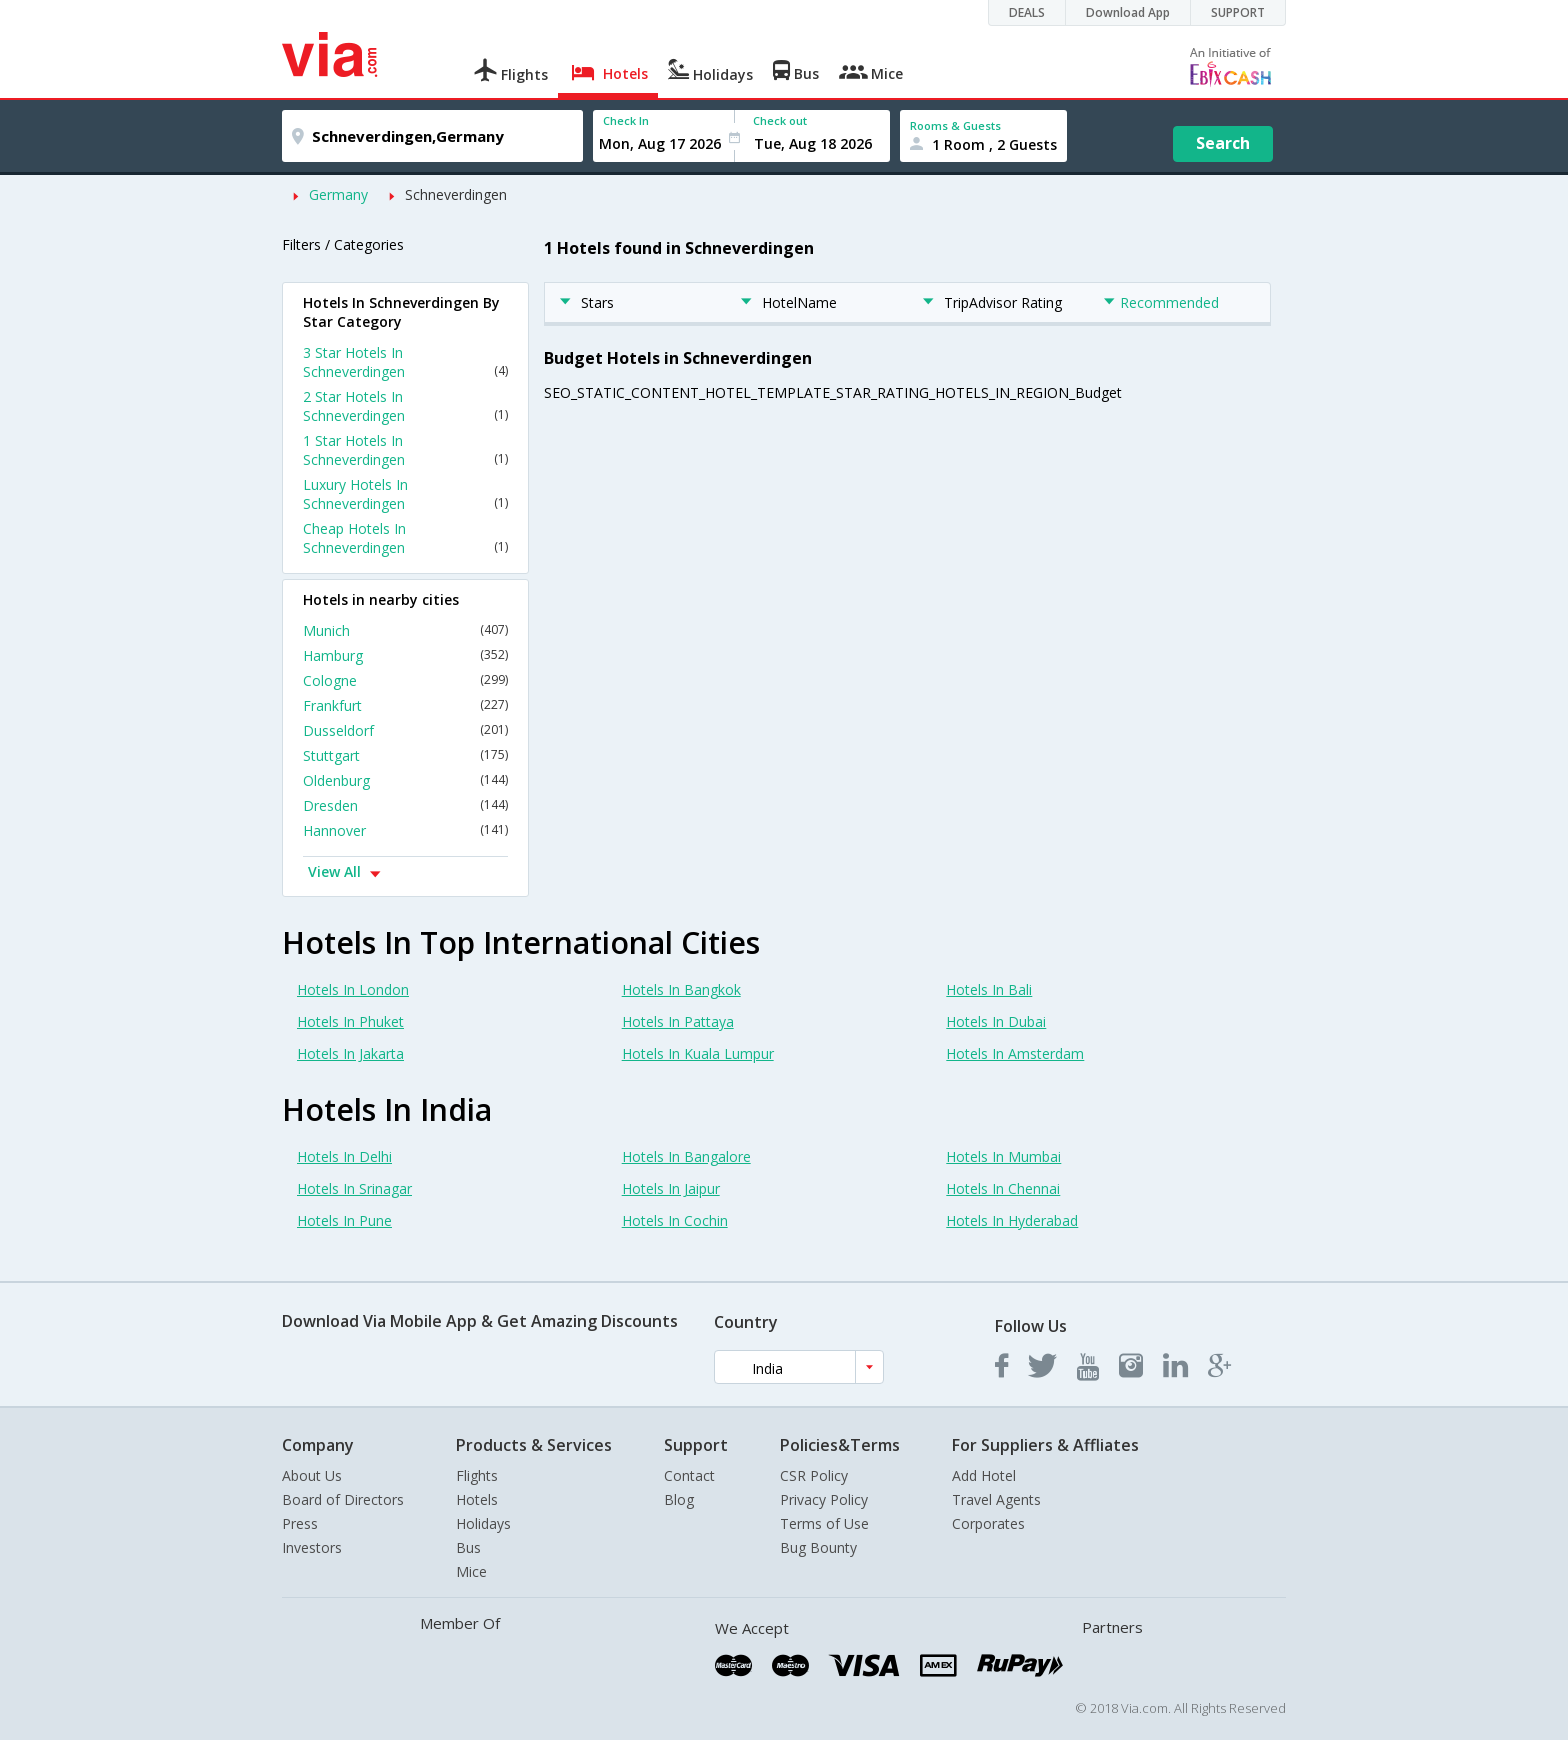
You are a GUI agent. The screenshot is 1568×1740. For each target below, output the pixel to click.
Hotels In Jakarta (350, 1053)
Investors (312, 1547)
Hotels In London (353, 989)
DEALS (1027, 12)
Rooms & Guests (955, 125)
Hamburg (405, 655)
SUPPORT (1238, 12)
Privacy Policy (824, 1499)
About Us (312, 1475)
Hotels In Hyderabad (1012, 1220)
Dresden (405, 805)
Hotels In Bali (989, 989)
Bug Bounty (818, 1547)
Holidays (483, 1523)
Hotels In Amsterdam (1015, 1053)
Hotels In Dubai (996, 1021)
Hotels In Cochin (675, 1220)
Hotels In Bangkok (681, 989)
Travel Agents (996, 1499)
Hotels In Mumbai (1003, 1156)
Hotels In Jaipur (671, 1188)
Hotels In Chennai (1003, 1188)
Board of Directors (343, 1499)
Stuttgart (405, 755)
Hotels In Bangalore (686, 1156)
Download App (1128, 12)
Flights (477, 1475)
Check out (780, 120)
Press (300, 1523)
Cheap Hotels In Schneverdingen (405, 538)
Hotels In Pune (344, 1220)
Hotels (477, 1499)
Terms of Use (824, 1523)
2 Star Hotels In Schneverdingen (405, 406)
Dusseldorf (405, 730)
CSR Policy (814, 1475)
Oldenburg (405, 780)
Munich (405, 630)
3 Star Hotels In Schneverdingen (405, 362)
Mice (471, 1571)
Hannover (405, 830)
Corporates (988, 1523)
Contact (689, 1475)
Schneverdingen (456, 194)
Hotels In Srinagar (354, 1188)
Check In (626, 120)
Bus (468, 1547)
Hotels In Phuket (350, 1021)
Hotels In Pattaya (678, 1021)
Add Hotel (984, 1475)
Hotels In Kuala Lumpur (698, 1053)
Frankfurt (405, 705)
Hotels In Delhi (344, 1156)
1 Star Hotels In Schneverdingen (405, 450)
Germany (338, 194)
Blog (679, 1499)
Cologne (405, 680)
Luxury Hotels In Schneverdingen (405, 494)
